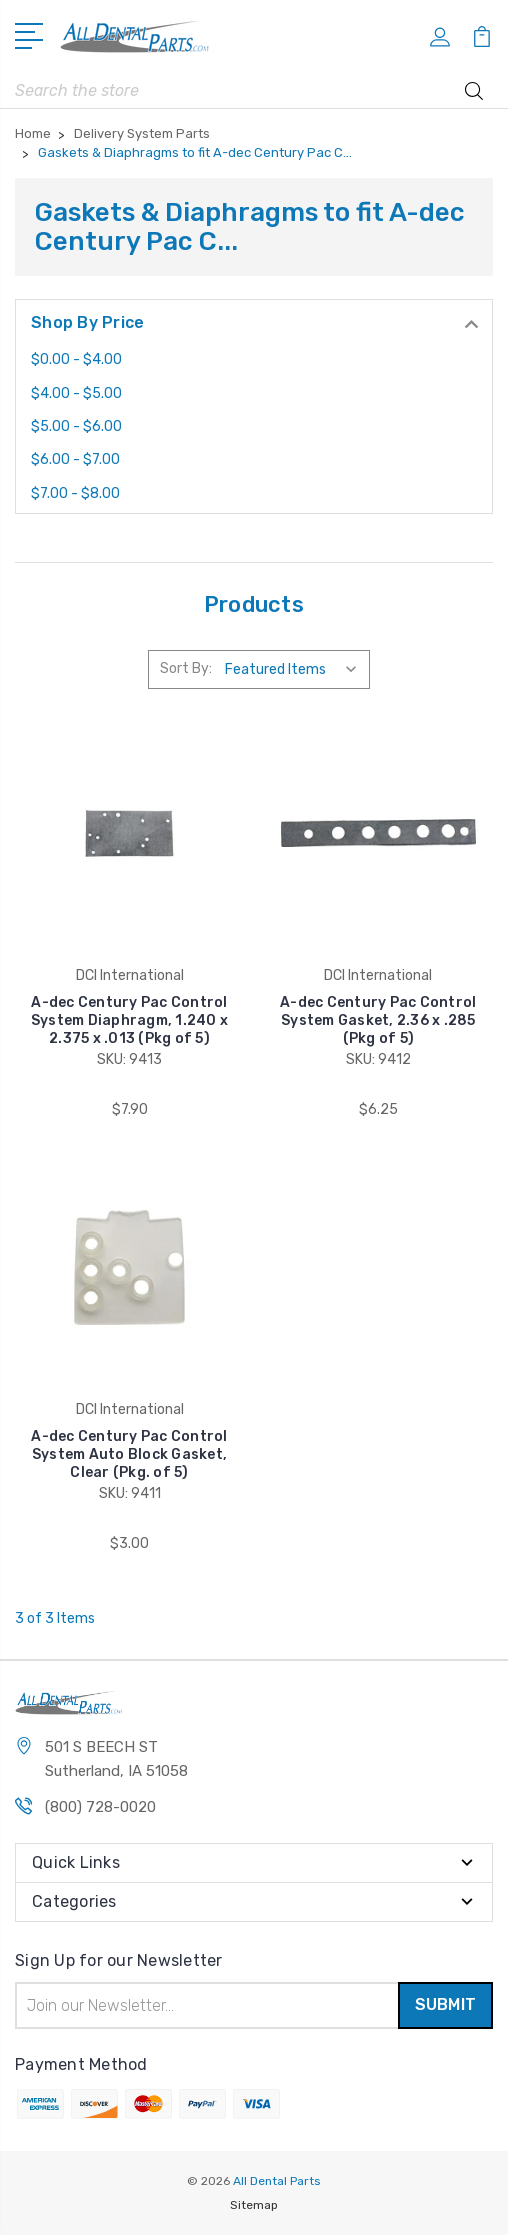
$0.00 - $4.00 (76, 359)
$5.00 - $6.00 (76, 426)
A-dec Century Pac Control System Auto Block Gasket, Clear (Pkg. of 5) (129, 1454)
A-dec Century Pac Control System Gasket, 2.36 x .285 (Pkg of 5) (378, 1020)
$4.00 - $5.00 (76, 393)
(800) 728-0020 (100, 1807)
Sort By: (186, 668)
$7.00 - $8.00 (75, 493)
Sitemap (254, 2205)
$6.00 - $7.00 (75, 459)
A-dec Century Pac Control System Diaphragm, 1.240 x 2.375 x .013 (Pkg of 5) (129, 1020)
